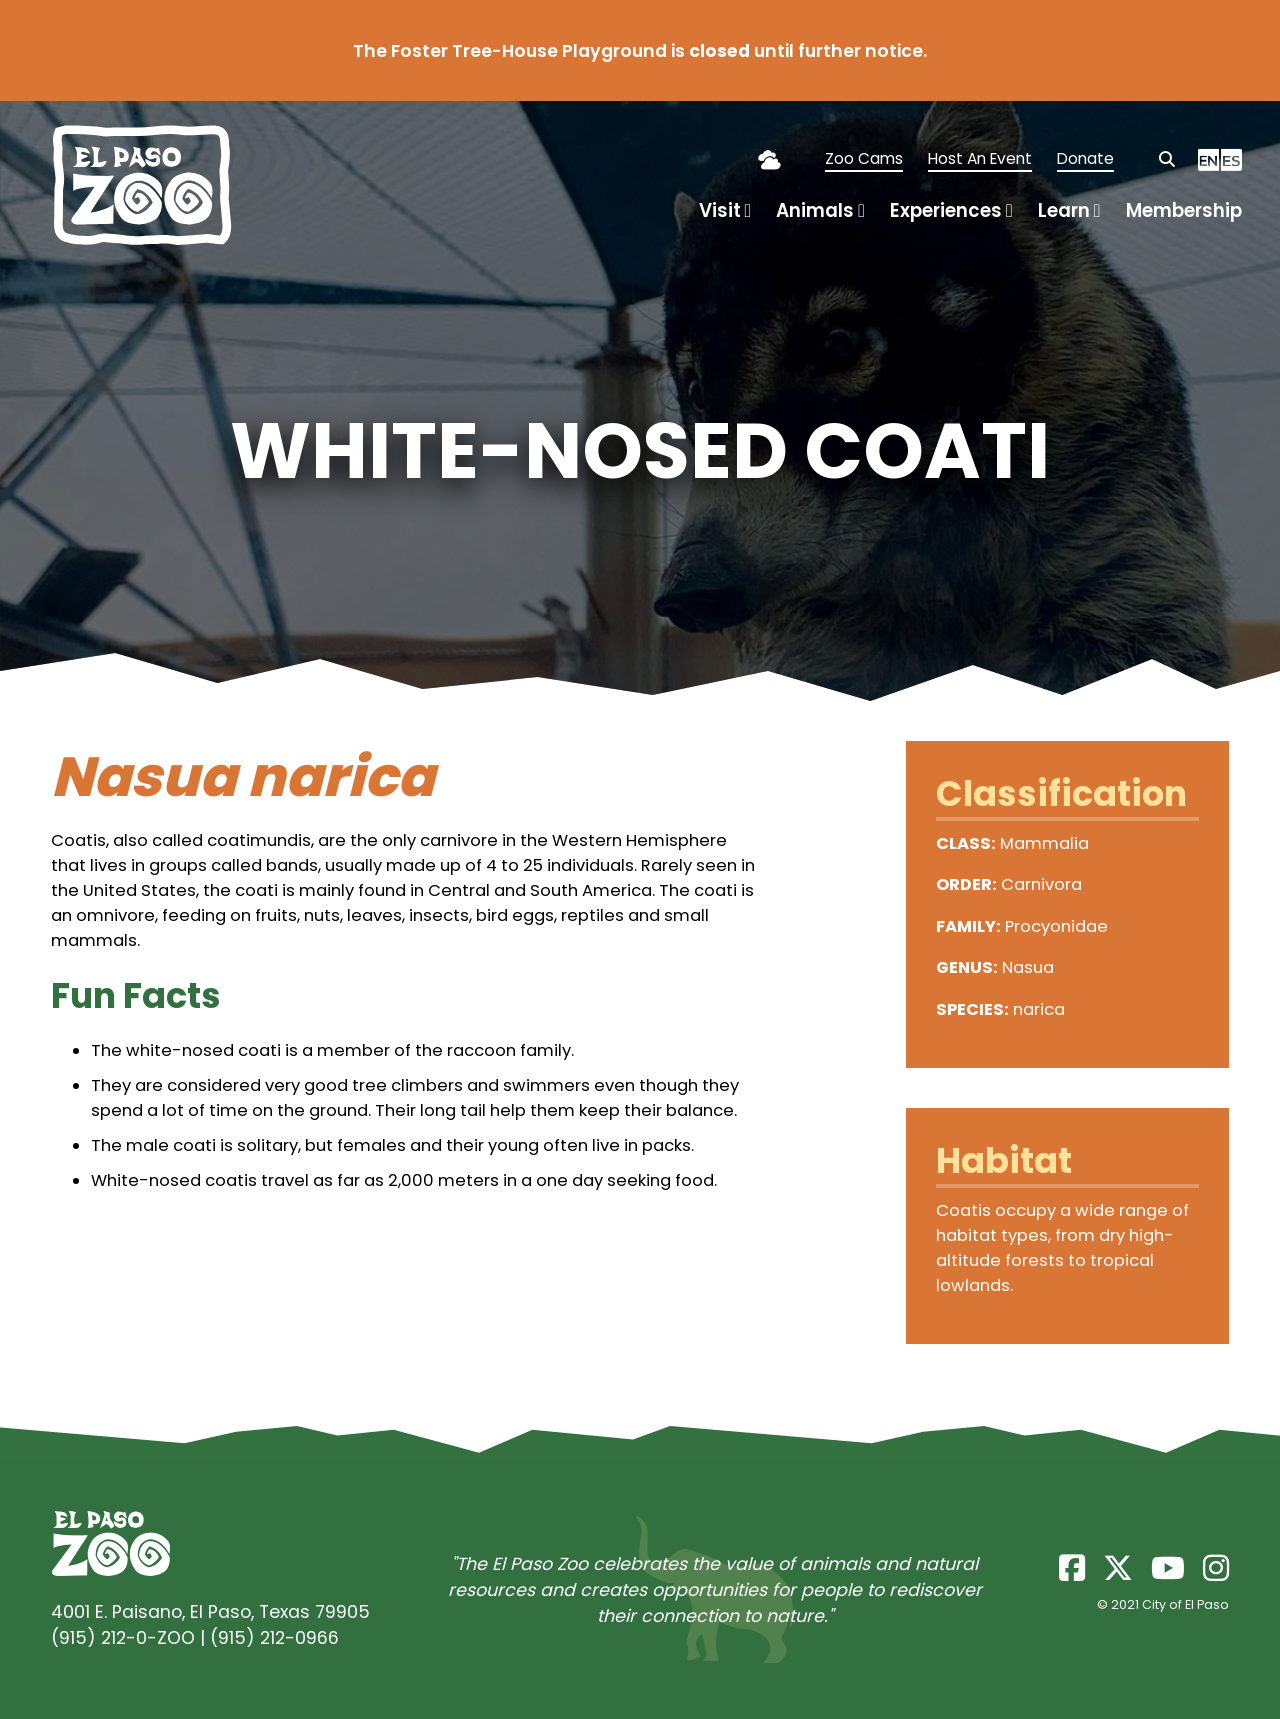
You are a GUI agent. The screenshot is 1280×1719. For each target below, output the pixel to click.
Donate (1085, 158)
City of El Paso (1185, 1604)
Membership (1184, 210)
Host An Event (980, 158)
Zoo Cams (864, 158)
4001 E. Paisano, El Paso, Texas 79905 (210, 1612)
